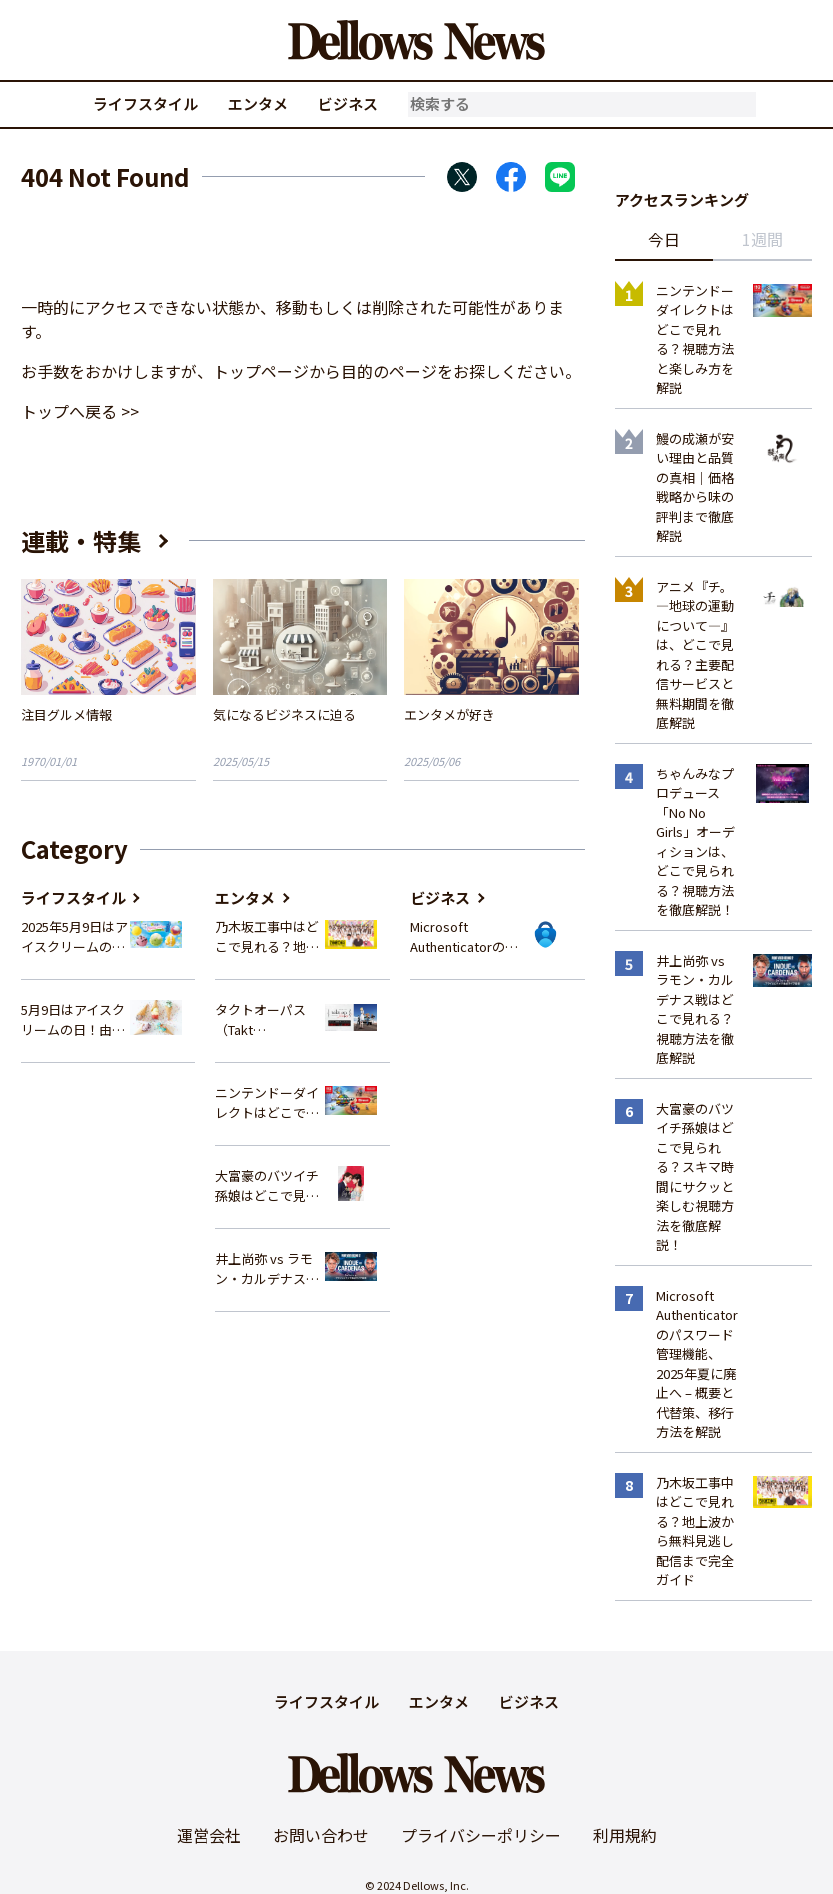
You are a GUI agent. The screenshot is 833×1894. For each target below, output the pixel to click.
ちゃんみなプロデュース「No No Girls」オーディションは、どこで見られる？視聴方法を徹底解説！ (695, 842)
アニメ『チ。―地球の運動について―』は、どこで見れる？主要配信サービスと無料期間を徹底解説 (695, 655)
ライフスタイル (145, 103)
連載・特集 (81, 540)
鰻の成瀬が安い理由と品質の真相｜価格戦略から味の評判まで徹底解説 (695, 487)
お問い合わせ (321, 1835)
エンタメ (258, 103)
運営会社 (209, 1835)
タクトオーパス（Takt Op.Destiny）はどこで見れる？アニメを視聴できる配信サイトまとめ (268, 1019)
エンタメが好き (449, 714)
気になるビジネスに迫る (284, 714)
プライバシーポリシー (481, 1835)
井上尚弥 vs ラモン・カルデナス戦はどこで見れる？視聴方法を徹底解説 (267, 1268)
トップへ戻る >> (80, 411)
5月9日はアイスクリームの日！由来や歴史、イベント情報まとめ (73, 1019)
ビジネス (348, 103)
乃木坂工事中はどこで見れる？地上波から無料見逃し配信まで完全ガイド (267, 936)
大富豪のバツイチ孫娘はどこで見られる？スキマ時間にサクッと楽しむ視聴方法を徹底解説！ (267, 1185)
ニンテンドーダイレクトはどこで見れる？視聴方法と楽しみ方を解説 (267, 1102)
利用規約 (625, 1835)
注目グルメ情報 (66, 714)
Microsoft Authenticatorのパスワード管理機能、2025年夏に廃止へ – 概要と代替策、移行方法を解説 (464, 936)
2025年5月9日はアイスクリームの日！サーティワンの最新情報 (74, 936)
